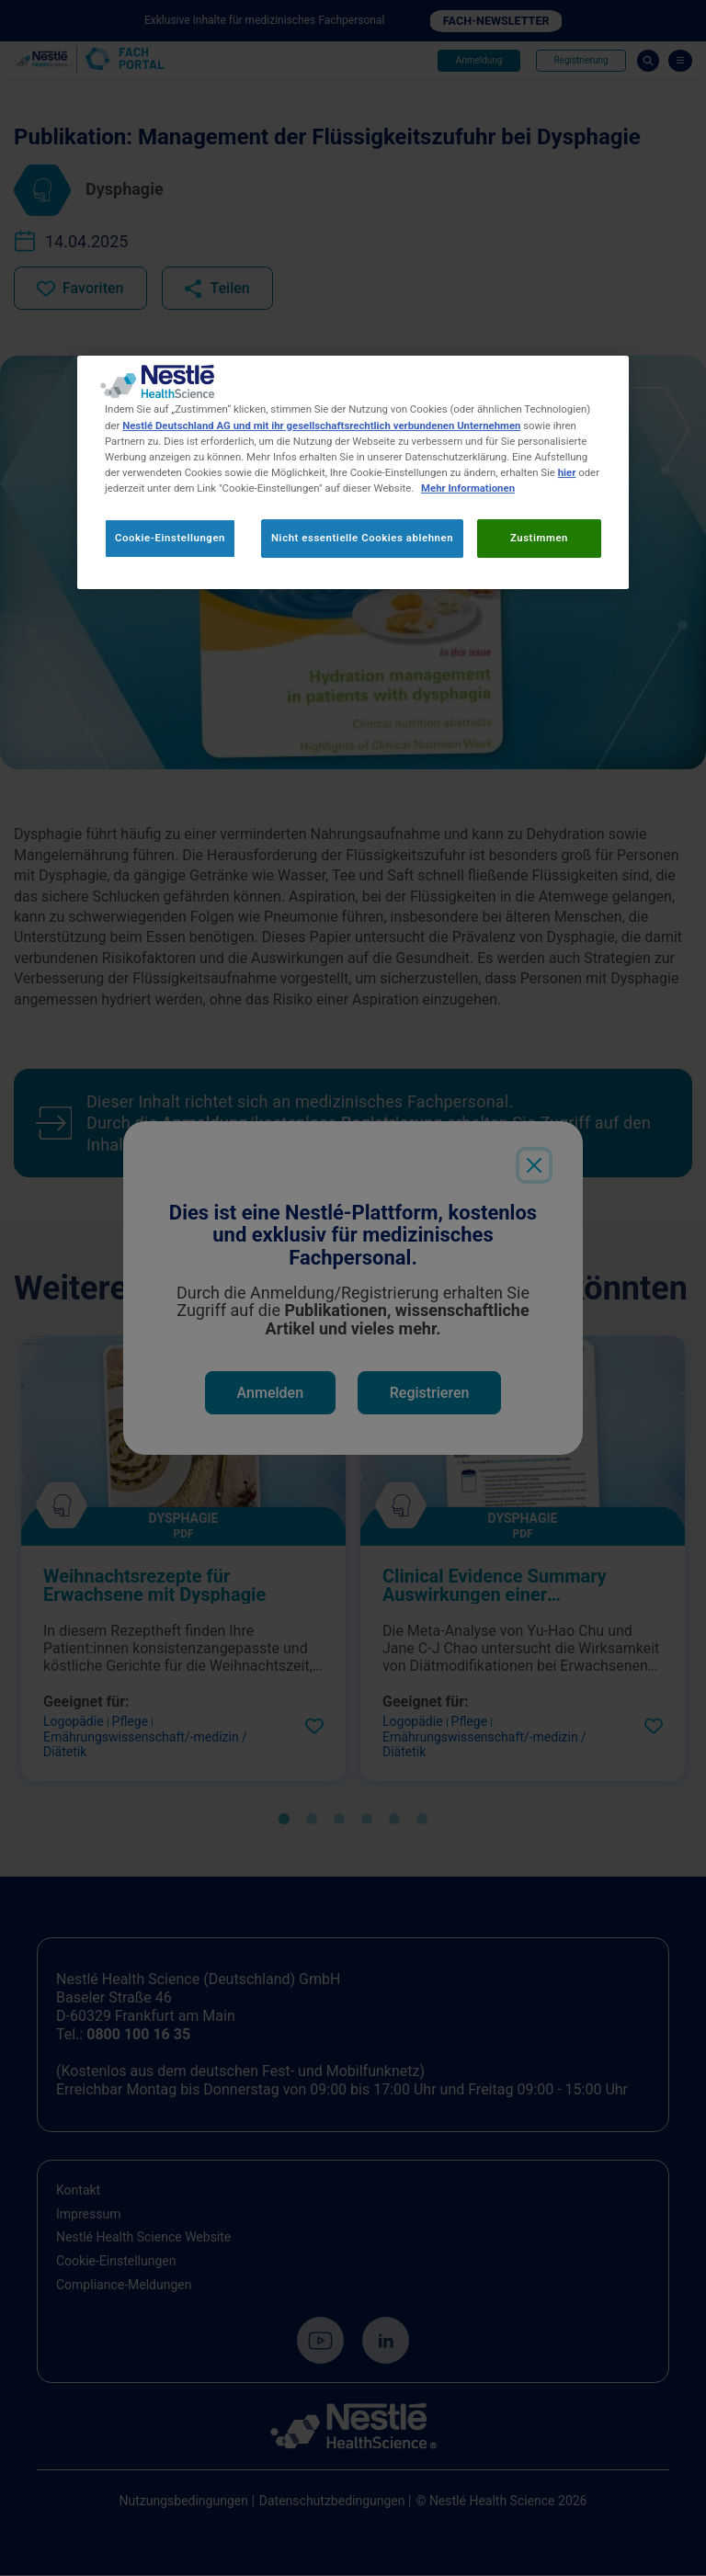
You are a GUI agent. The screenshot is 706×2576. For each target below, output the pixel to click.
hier (567, 472)
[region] (353, 473)
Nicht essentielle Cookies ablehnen (362, 537)
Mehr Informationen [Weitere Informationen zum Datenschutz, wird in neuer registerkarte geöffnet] (468, 488)
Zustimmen (539, 537)
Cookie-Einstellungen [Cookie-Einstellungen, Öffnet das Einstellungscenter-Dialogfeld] (170, 537)
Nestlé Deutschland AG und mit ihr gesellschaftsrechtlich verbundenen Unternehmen (321, 425)
